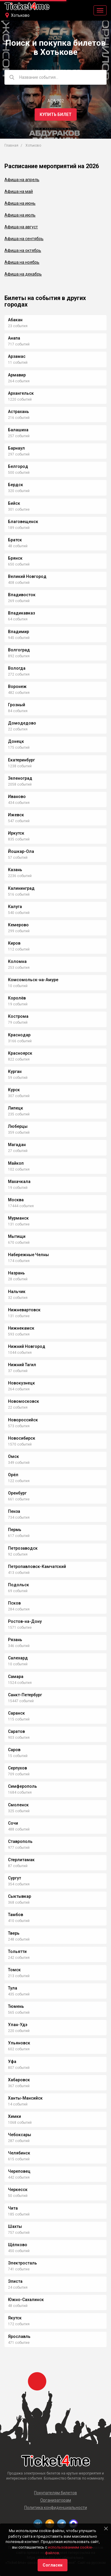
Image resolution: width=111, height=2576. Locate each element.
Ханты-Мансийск (25, 2098)
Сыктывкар (19, 1896)
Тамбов (15, 1914)
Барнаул (16, 448)
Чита (13, 2208)
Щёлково (17, 2244)
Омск (13, 1456)
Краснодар (19, 1035)
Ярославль (19, 2336)
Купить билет (56, 114)
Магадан (17, 1144)
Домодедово (22, 723)
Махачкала (19, 1181)
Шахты (15, 2226)
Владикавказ (21, 613)
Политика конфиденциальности (55, 2507)
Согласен (52, 2565)
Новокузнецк (21, 1383)
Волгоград (19, 650)
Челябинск (19, 2153)
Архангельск (21, 393)
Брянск (15, 558)
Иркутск (16, 833)
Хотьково (20, 15)
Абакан (15, 319)
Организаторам (55, 2500)
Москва (16, 1199)
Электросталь (22, 2263)
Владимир (18, 631)
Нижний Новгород (26, 1346)
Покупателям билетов (55, 2492)
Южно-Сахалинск (26, 2299)
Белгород (18, 466)
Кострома (18, 1016)
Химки (14, 2116)
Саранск (16, 1713)
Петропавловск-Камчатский (37, 1566)
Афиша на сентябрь (24, 238)
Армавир (17, 375)
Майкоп (16, 1163)
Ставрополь (20, 1841)
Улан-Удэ (17, 2024)
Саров (14, 1749)
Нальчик (16, 1291)
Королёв (17, 998)
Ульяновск (19, 2043)
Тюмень (16, 2006)
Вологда (16, 668)
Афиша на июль (20, 215)
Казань (15, 869)
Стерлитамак (21, 1859)
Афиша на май (18, 191)
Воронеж (17, 686)
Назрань (16, 1273)
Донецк (16, 741)
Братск (15, 540)
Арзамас (16, 356)
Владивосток (22, 594)
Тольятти (17, 1951)
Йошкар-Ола (21, 851)
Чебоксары (19, 2134)
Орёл (13, 1474)
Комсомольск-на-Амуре (33, 979)
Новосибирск (21, 1438)
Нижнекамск (21, 1328)
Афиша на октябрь (22, 250)
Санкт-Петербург (25, 1694)
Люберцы (18, 1126)
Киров (14, 943)
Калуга (15, 906)
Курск (14, 1089)
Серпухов (17, 1768)
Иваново (17, 796)
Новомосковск (23, 1401)
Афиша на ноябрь (21, 262)
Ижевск (16, 814)
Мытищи (16, 1236)
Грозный (16, 704)
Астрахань (18, 411)
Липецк (15, 1108)
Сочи (13, 1823)
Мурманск (18, 1218)
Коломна (17, 961)
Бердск (15, 484)
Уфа (12, 2061)
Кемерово (18, 924)
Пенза (14, 1511)
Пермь (14, 1529)
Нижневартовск (24, 1309)
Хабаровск (19, 2079)
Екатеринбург (21, 760)
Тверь (14, 1933)
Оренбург (17, 1493)
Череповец (19, 2171)
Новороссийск (23, 1420)
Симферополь (22, 1786)
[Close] (106, 2528)
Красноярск (20, 1053)
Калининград (21, 888)
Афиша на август (21, 227)
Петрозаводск (23, 1548)
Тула (12, 1988)
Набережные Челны (28, 1254)
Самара (15, 1676)
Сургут (14, 1878)
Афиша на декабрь (23, 274)
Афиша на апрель (21, 179)
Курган (15, 1071)
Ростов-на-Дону (25, 1621)
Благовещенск (23, 521)
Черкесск (18, 2189)
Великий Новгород (27, 576)
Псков (14, 1603)
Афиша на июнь (20, 203)
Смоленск (18, 1804)
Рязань (15, 1639)
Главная (11, 145)
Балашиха (18, 429)
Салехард (18, 1658)
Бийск (14, 503)
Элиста (15, 2281)
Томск (14, 1969)
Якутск (15, 2318)
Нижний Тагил (22, 1364)
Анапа (14, 338)
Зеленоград (20, 778)
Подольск (18, 1584)
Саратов (16, 1731)
